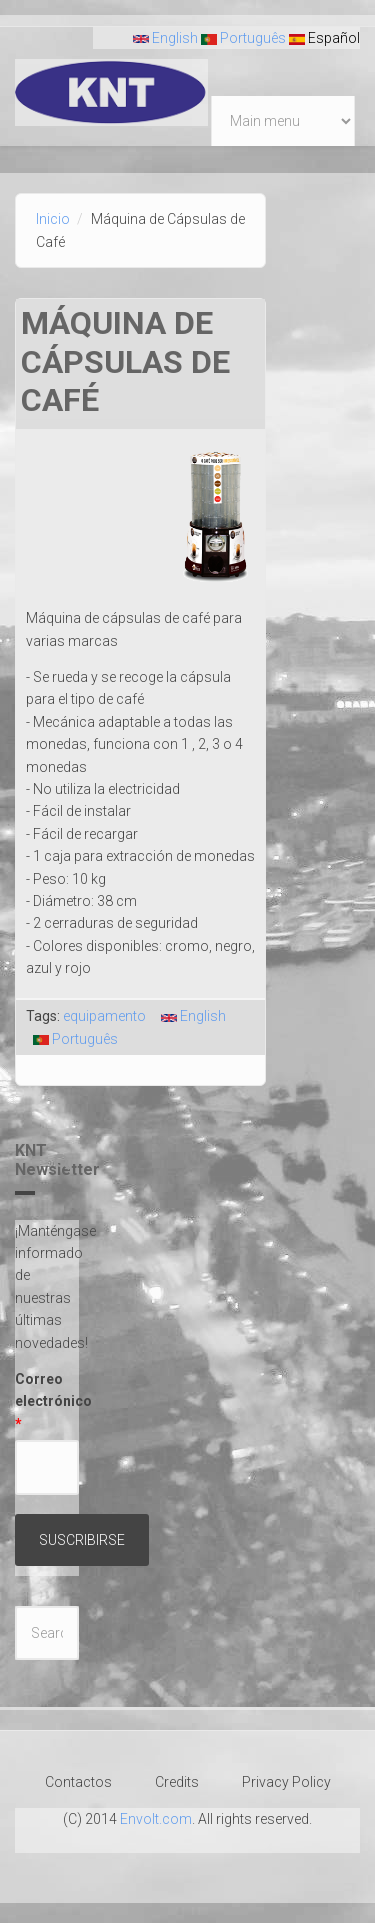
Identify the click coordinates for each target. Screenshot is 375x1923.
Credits (177, 1782)
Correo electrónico (47, 1401)
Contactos (78, 1782)
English (165, 38)
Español (324, 38)
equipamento (104, 1016)
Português (243, 38)
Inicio (53, 219)
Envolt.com (156, 1819)
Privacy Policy (286, 1782)
